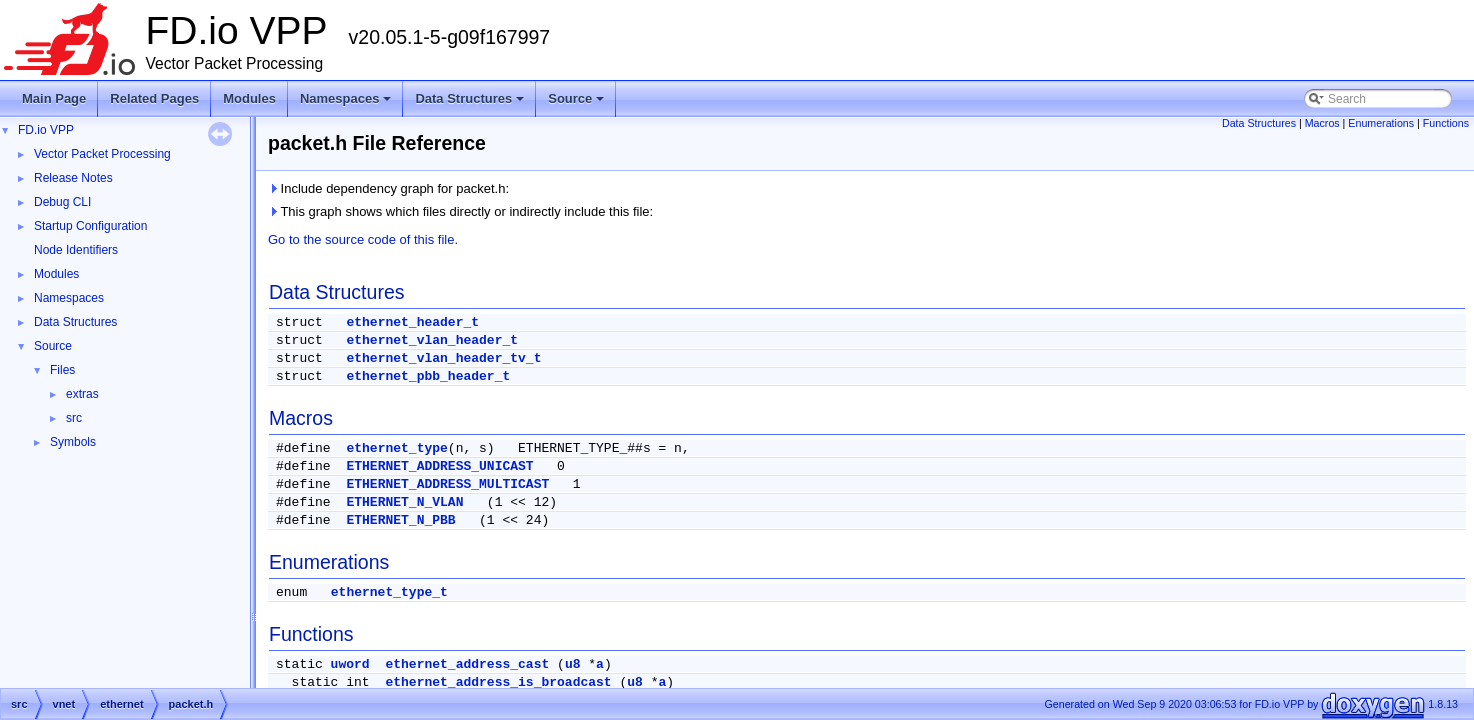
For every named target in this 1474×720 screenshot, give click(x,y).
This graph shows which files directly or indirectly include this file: (460, 211)
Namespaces (347, 104)
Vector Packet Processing (102, 154)
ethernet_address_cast (467, 664)
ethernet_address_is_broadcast (498, 682)
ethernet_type (396, 448)
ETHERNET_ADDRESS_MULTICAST (447, 484)
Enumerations (1381, 123)
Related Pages (154, 98)
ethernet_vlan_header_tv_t (443, 358)
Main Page (54, 98)
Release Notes (73, 178)
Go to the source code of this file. (363, 239)
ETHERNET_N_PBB (400, 520)
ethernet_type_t (389, 592)
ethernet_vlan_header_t (432, 340)
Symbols (73, 442)
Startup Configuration (90, 226)
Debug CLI (62, 202)
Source (577, 104)
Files (62, 370)
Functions (1446, 123)
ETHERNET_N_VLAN (404, 502)
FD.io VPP (46, 130)
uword (350, 664)
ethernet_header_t (412, 322)
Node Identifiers (76, 250)
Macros (1322, 123)
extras (82, 394)
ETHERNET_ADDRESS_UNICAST (439, 466)
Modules (249, 98)
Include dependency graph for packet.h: (388, 188)
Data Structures (471, 104)
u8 (573, 664)
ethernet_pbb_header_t (428, 376)
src (74, 418)
